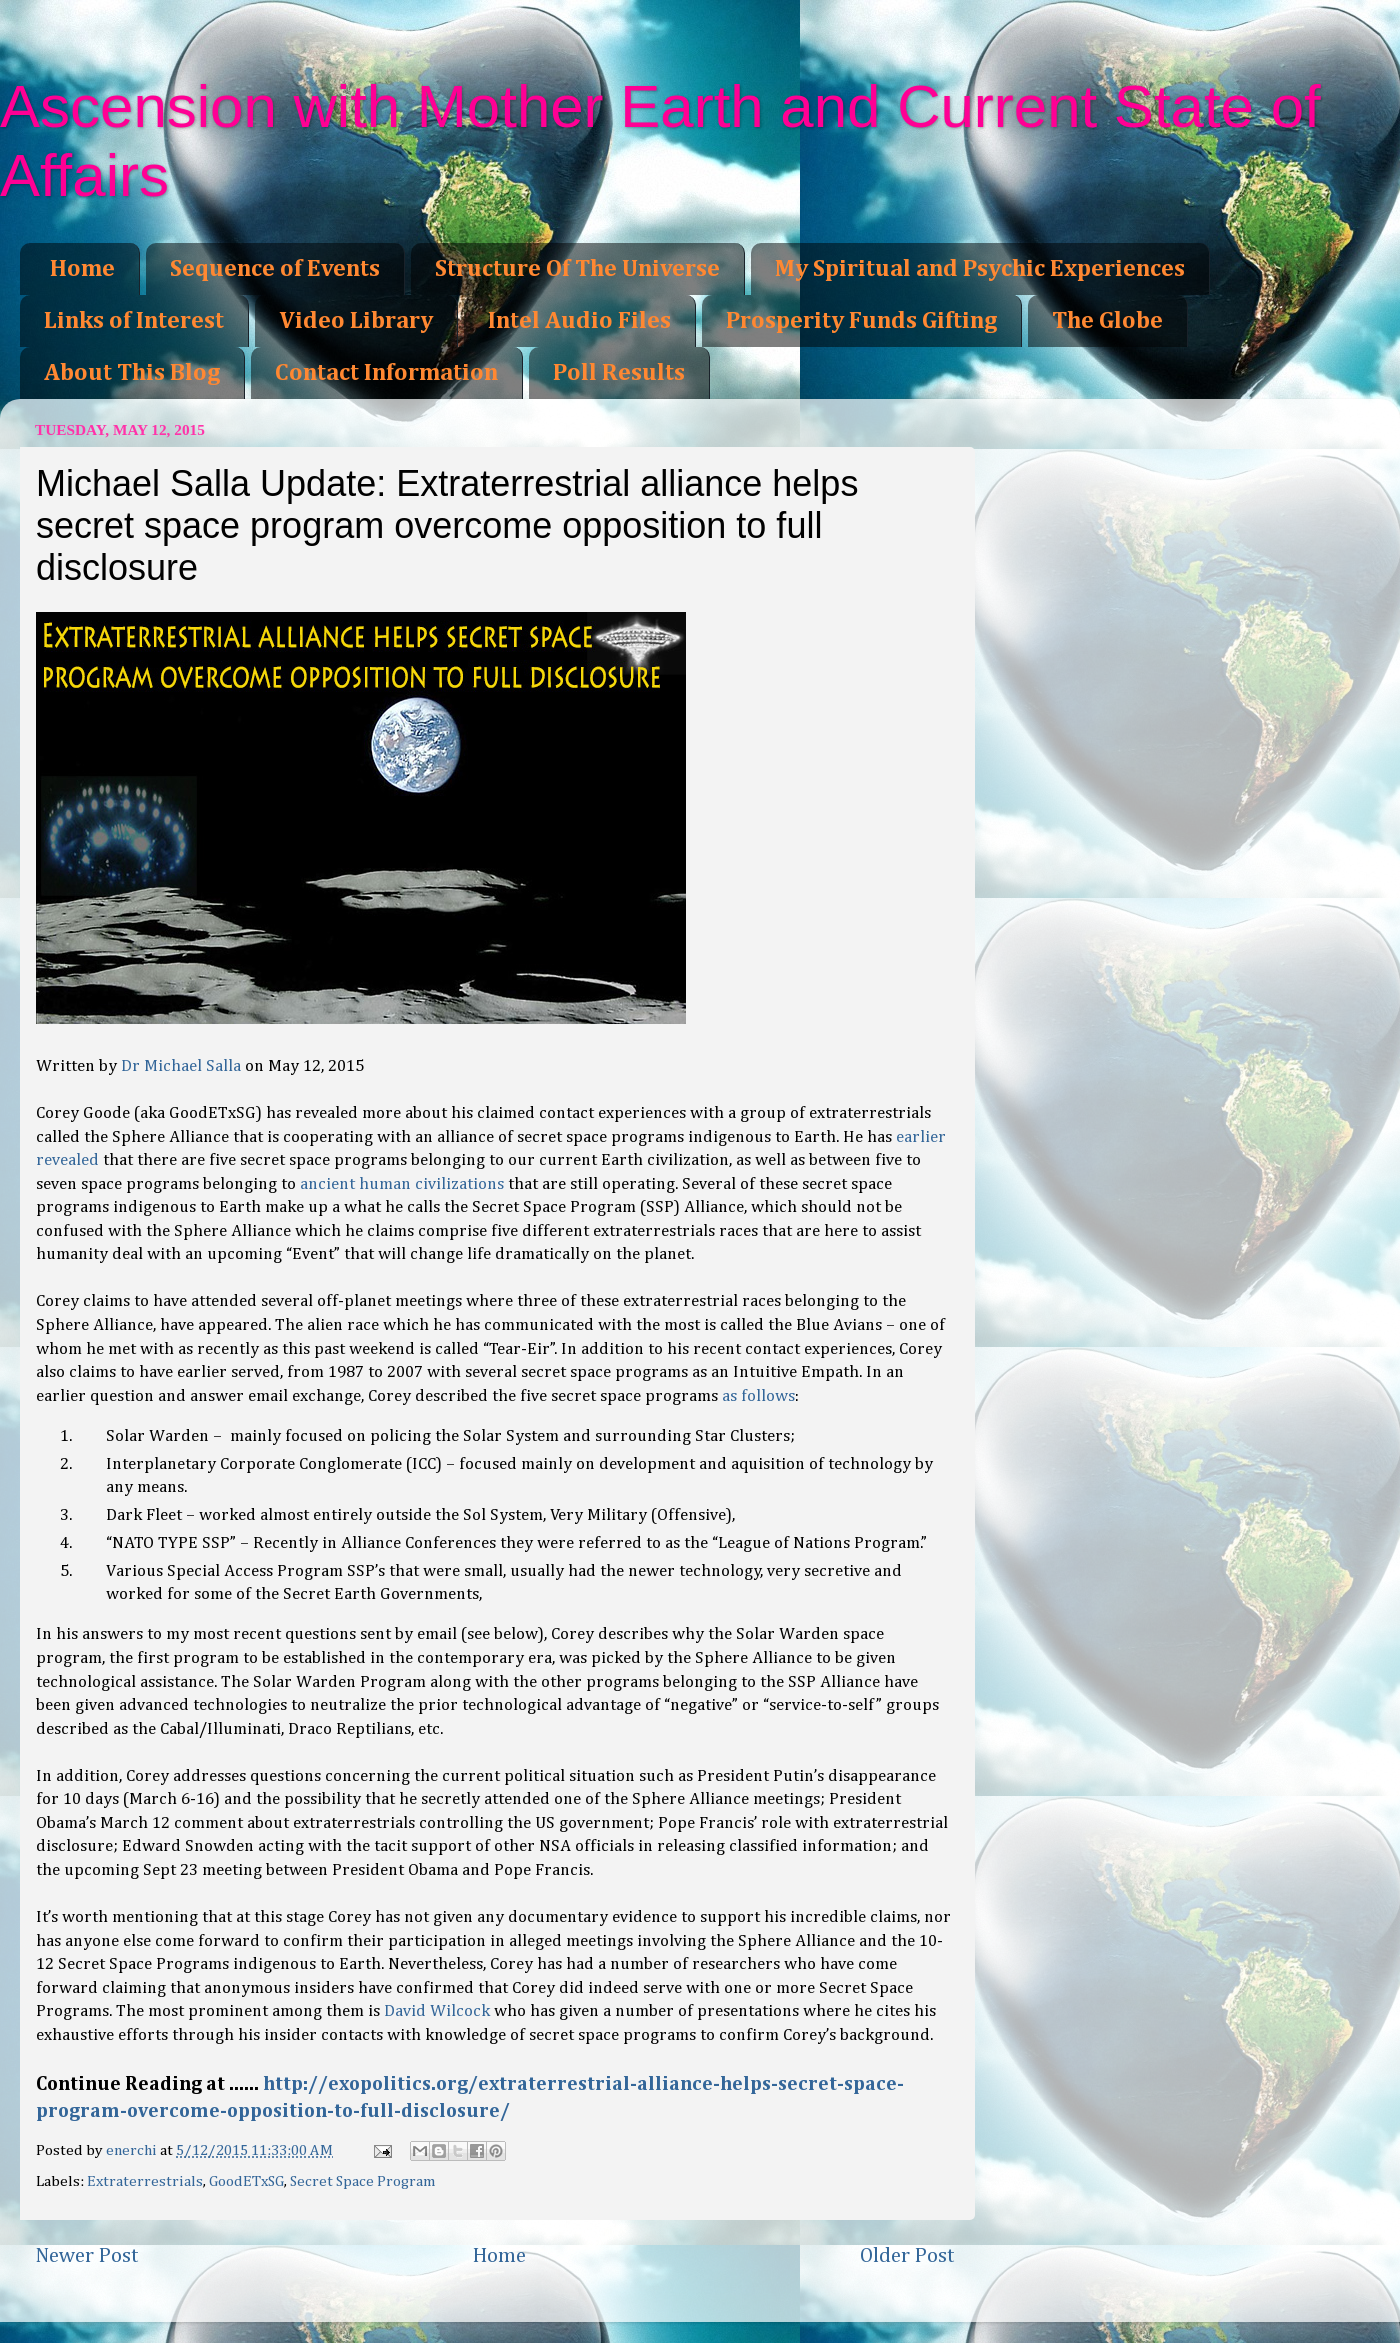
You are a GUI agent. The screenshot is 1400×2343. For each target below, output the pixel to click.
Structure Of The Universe (577, 269)
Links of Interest (134, 321)
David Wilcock (437, 2011)
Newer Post (87, 2256)
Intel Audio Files (579, 321)
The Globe (1107, 321)
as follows (758, 1396)
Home (82, 269)
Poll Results (619, 373)
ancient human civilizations (402, 1184)
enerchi (133, 2150)
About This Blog (132, 373)
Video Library (356, 321)
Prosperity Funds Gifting (861, 321)
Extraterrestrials (145, 2181)
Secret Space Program (363, 2181)
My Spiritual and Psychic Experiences (980, 269)
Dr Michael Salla (181, 1066)
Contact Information (386, 373)
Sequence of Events (275, 269)
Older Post (907, 2256)
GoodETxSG (246, 2181)
